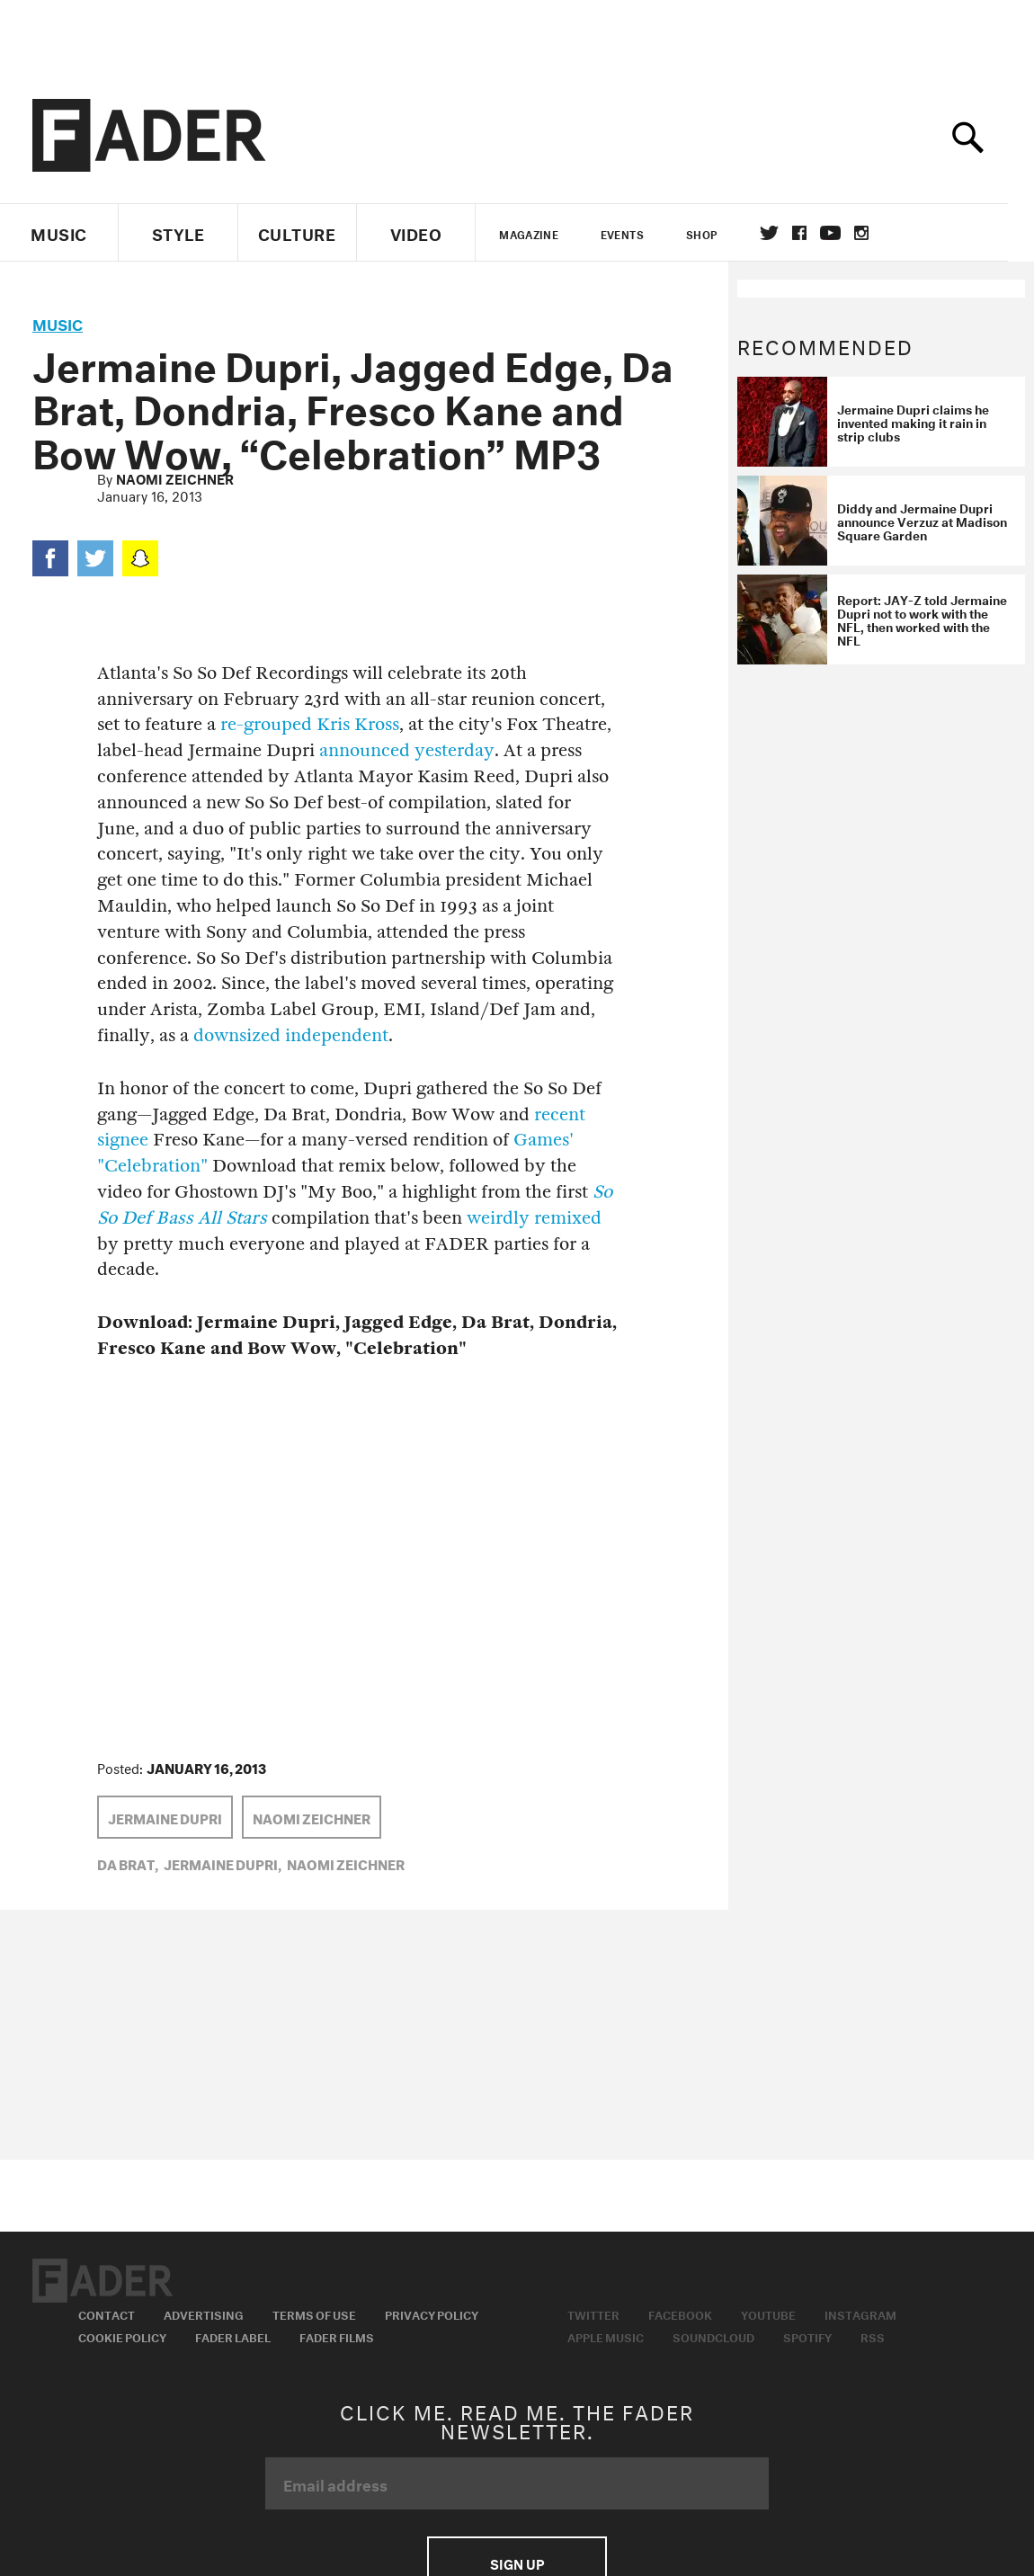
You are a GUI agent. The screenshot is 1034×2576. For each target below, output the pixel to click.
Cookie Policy (122, 2336)
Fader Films (336, 2336)
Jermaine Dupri (165, 1817)
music (57, 322)
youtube (843, 233)
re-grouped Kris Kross (309, 724)
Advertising (204, 2313)
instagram (874, 233)
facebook (812, 233)
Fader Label (233, 2336)
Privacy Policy (431, 2313)
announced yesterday (407, 750)
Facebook (680, 2313)
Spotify (807, 2336)
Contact (106, 2313)
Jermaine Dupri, (222, 1863)
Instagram (860, 2313)
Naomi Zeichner (175, 477)
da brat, (127, 1863)
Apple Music (605, 2336)
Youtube (768, 2313)
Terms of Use (314, 2313)
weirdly (498, 1218)
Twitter (781, 233)
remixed (568, 1218)
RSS (872, 2336)
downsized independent (290, 1035)
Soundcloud (713, 2336)
